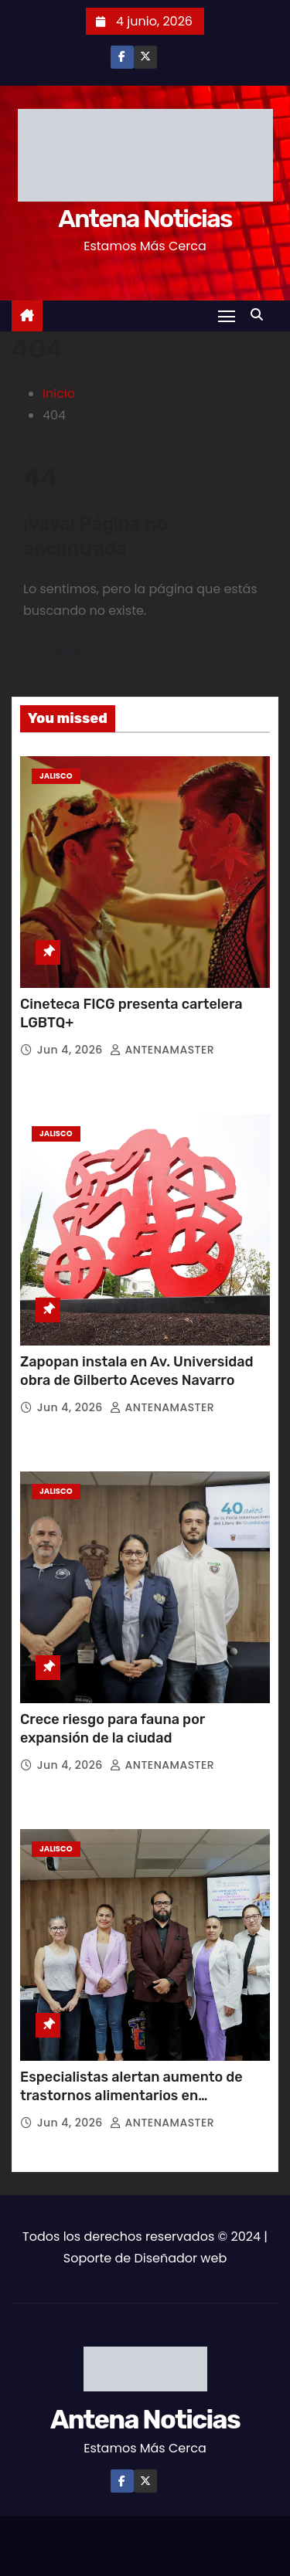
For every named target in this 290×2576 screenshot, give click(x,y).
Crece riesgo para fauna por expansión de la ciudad (112, 1728)
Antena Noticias (144, 218)
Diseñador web (180, 2258)
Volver (68, 652)
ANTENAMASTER (162, 1049)
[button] (260, 314)
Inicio (59, 393)
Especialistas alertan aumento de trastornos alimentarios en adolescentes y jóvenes (131, 2096)
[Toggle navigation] (226, 315)
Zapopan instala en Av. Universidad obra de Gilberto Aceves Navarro (137, 1371)
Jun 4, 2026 (71, 1049)
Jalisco (56, 776)
